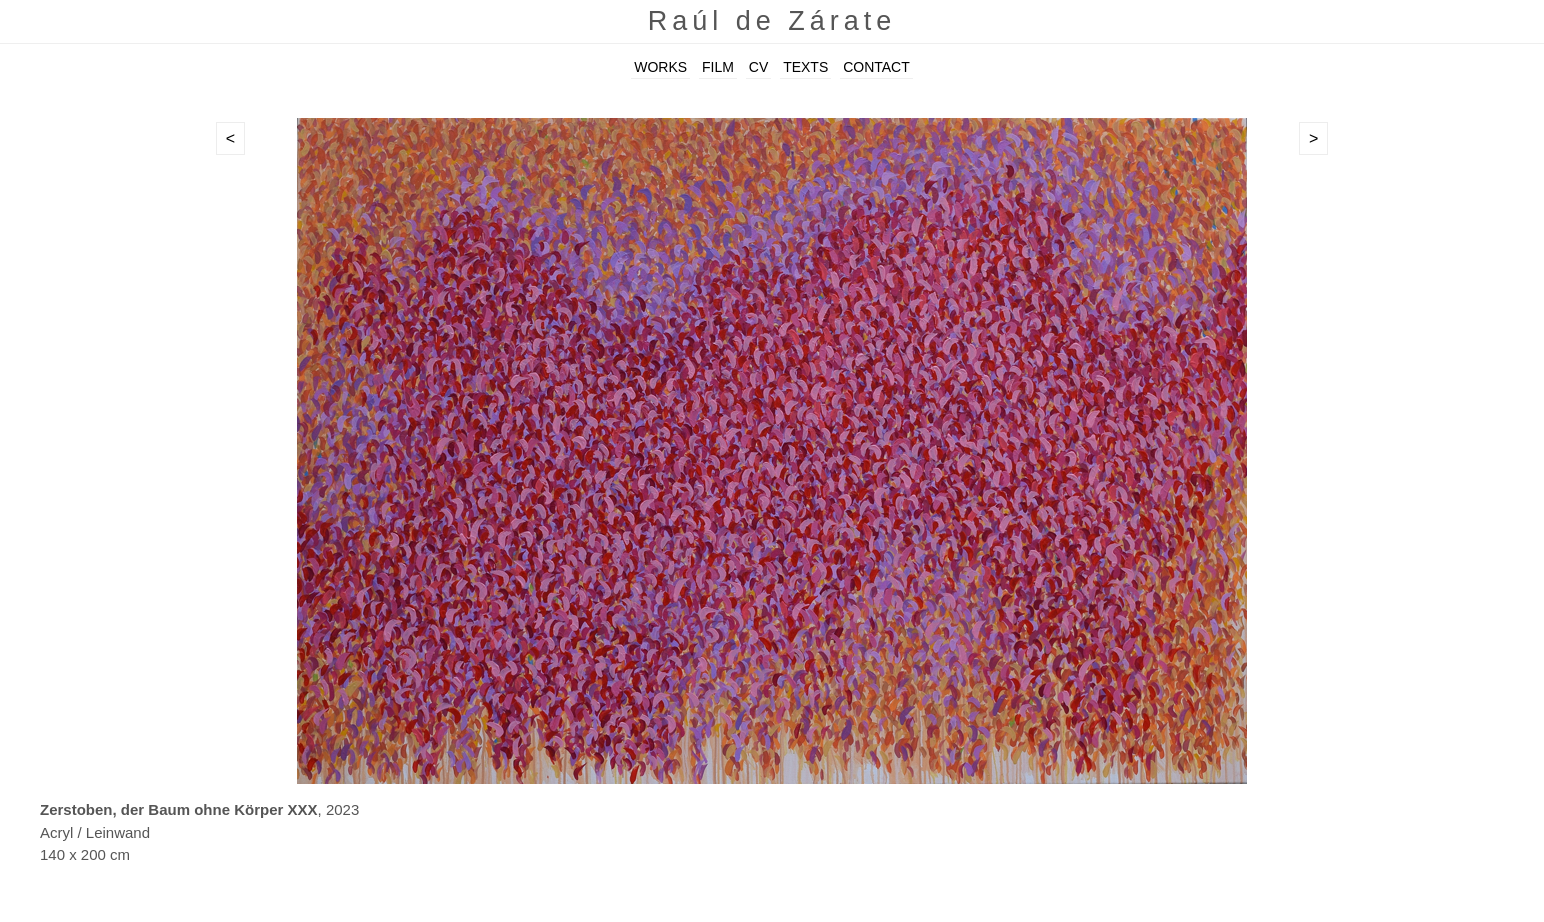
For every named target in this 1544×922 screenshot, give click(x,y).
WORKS (660, 67)
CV (758, 67)
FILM (718, 67)
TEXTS (805, 67)
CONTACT (876, 67)
